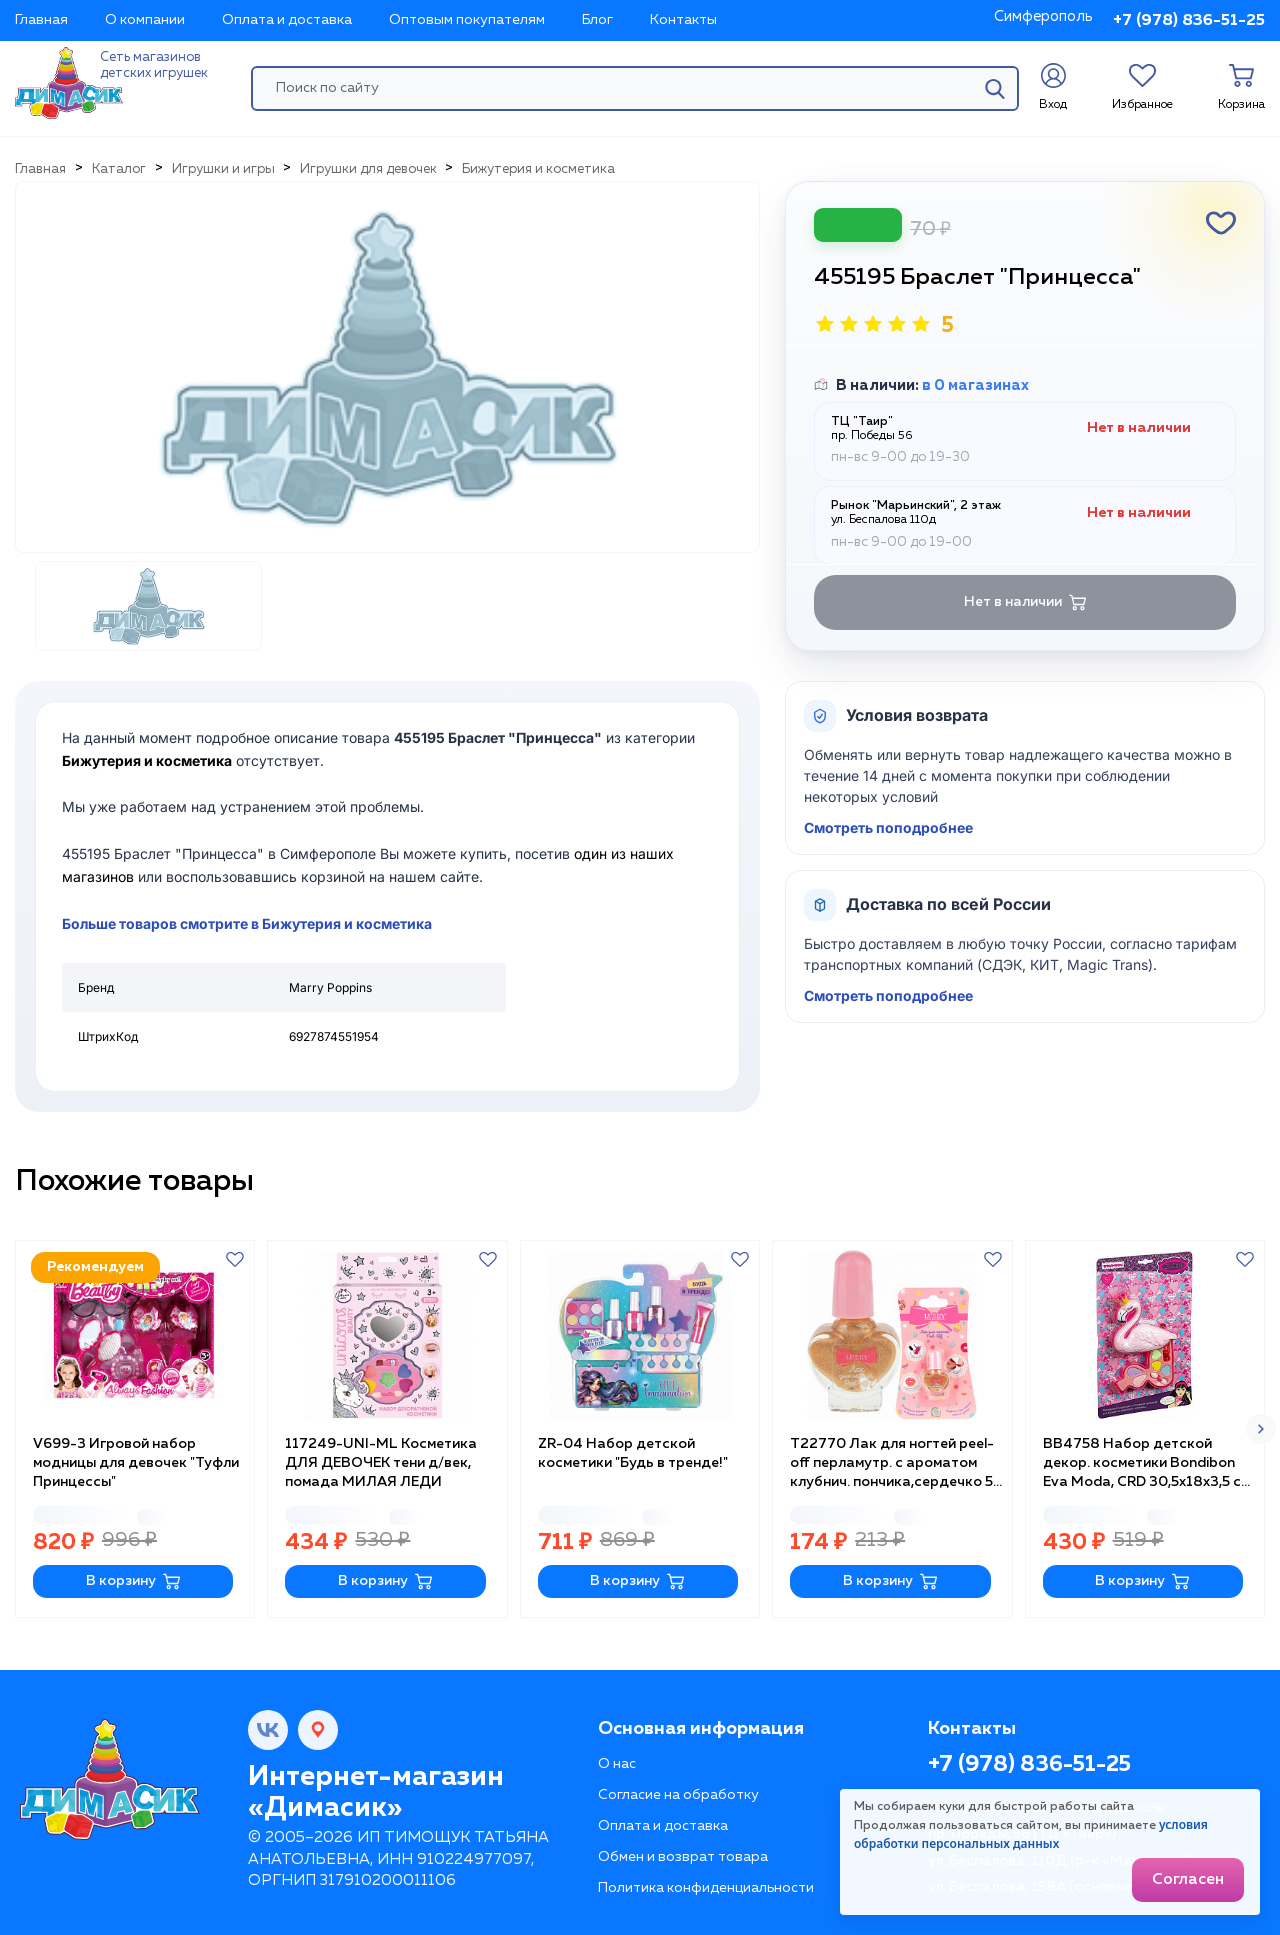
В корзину (133, 1581)
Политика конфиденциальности (706, 1888)
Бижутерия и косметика (147, 760)
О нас (617, 1764)
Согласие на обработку (678, 1795)
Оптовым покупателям (467, 20)
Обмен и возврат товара (683, 1857)
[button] (1261, 1429)
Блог (597, 20)
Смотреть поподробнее (888, 827)
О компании (145, 20)
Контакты (683, 20)
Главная (41, 20)
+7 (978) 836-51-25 (1189, 21)
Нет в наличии (1025, 602)
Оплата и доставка (287, 20)
